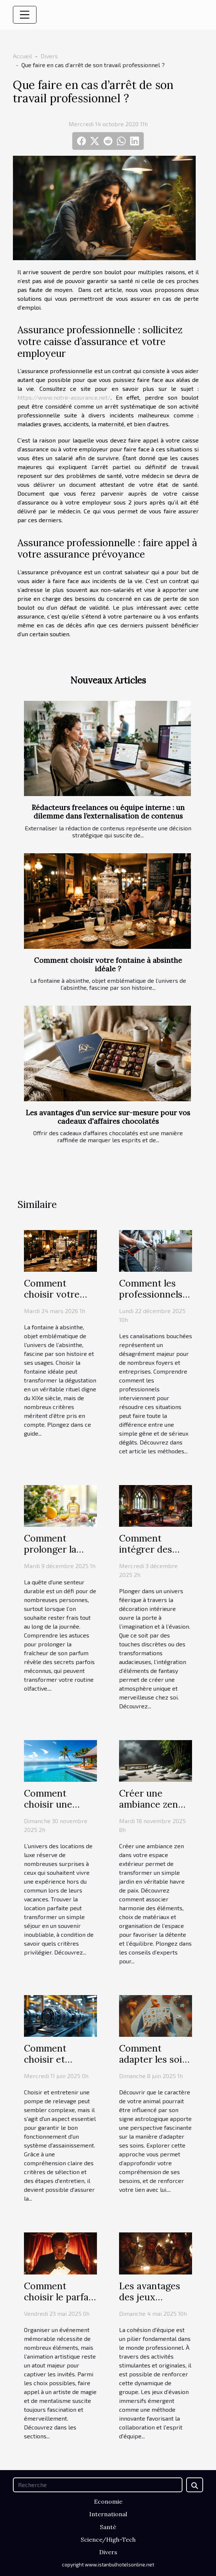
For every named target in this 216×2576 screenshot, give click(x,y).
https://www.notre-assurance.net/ (64, 397)
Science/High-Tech (108, 2539)
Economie (108, 2501)
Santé (108, 2527)
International (108, 2514)
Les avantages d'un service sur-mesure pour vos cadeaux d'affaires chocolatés (108, 1117)
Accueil (22, 55)
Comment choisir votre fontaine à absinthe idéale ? (108, 964)
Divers (49, 55)
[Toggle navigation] (24, 15)
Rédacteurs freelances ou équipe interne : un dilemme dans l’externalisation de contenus (108, 811)
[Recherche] (97, 2484)
